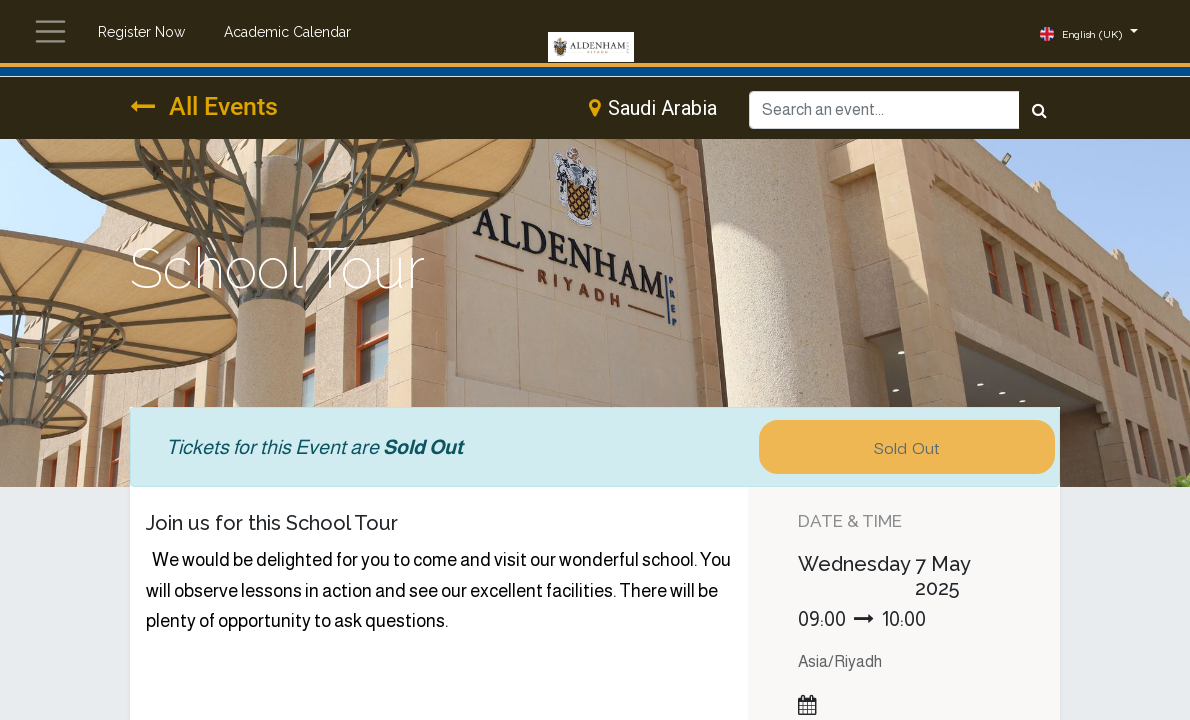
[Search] (1039, 110)
